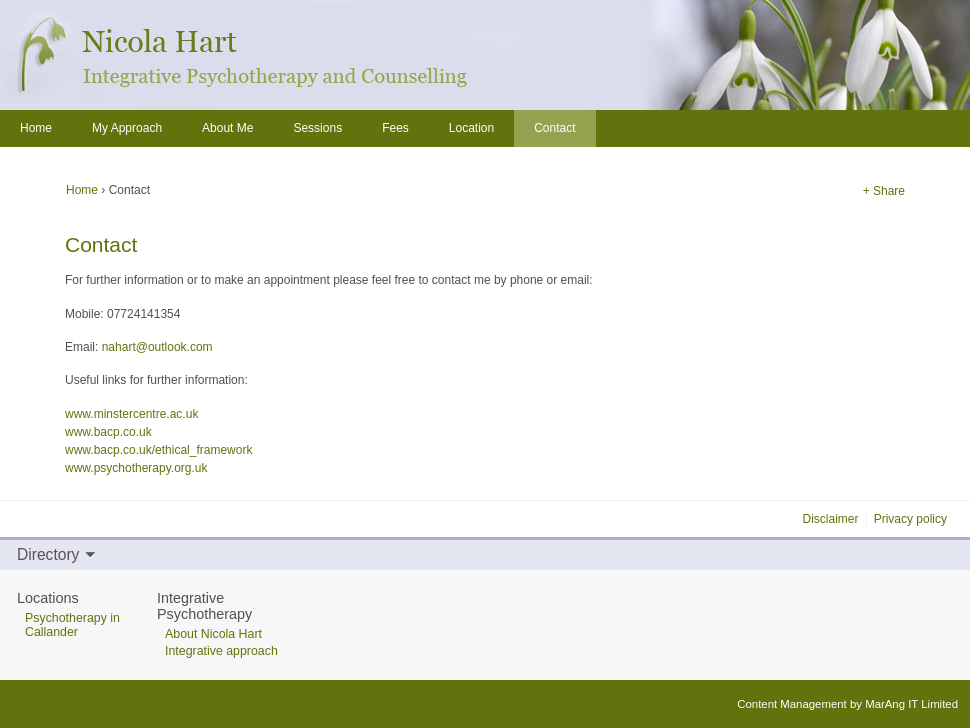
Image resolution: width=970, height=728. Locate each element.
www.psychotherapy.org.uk (136, 468)
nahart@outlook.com (157, 347)
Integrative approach (221, 651)
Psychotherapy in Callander (72, 625)
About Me (227, 128)
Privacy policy (910, 519)
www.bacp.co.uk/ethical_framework (158, 450)
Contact (554, 128)
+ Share (884, 191)
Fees (395, 128)
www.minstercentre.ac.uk (131, 414)
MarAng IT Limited (911, 704)
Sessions (317, 128)
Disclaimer (831, 519)
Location (471, 128)
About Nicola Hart (213, 634)
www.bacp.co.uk (108, 432)
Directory (48, 554)
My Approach (127, 128)
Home (83, 190)
